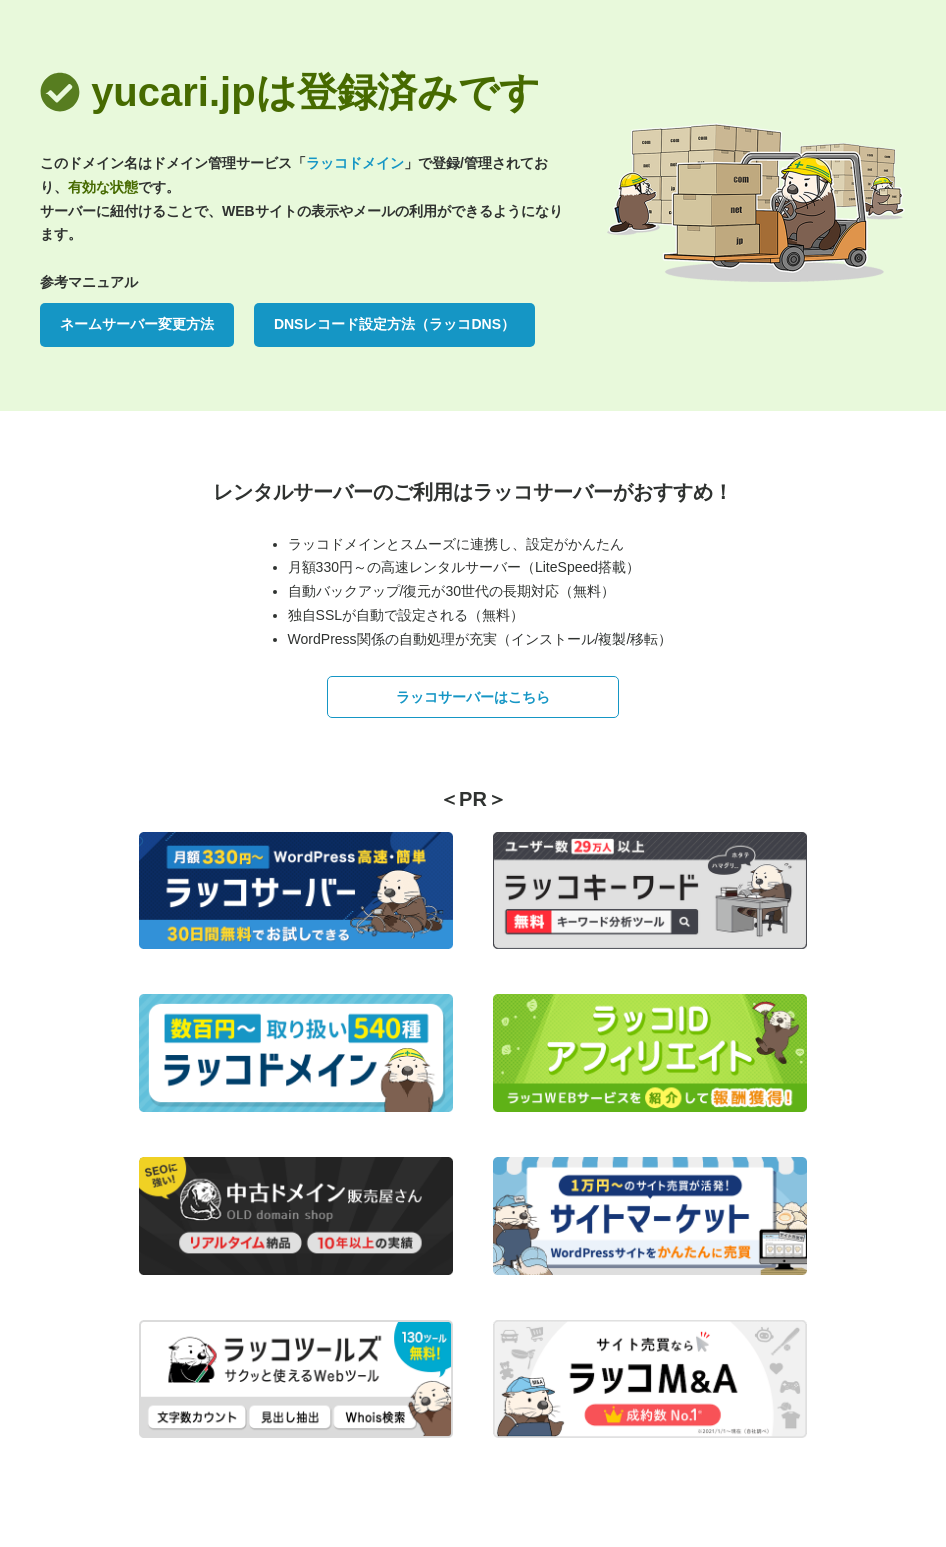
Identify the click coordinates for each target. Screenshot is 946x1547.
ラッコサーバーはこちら (473, 697)
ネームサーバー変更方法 (137, 324)
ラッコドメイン (355, 163)
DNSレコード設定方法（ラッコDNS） (394, 324)
